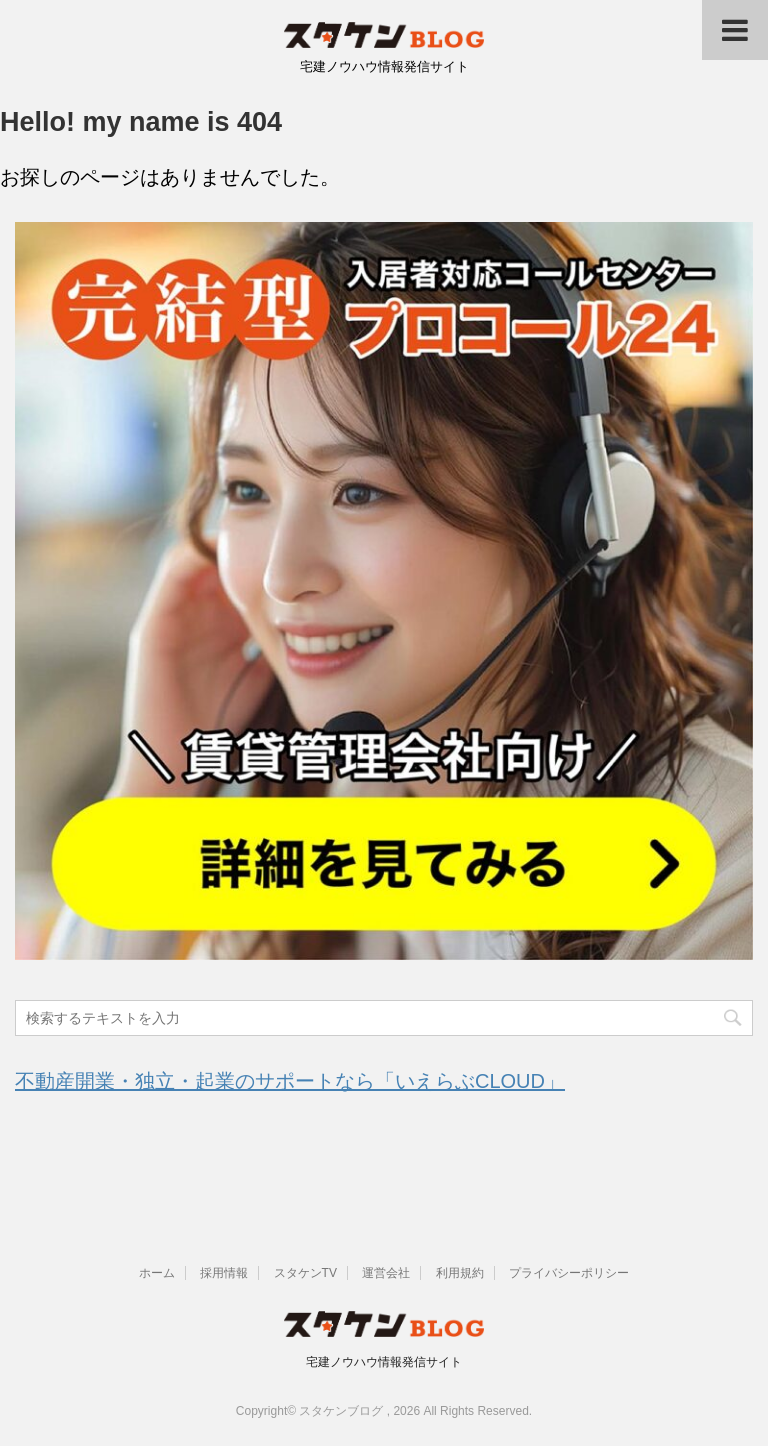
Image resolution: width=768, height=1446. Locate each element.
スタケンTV (305, 1273)
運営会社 (386, 1273)
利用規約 (460, 1273)
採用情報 (224, 1273)
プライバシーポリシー (569, 1273)
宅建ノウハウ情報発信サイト (384, 1362)
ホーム (157, 1273)
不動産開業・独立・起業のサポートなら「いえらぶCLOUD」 (290, 1081)
